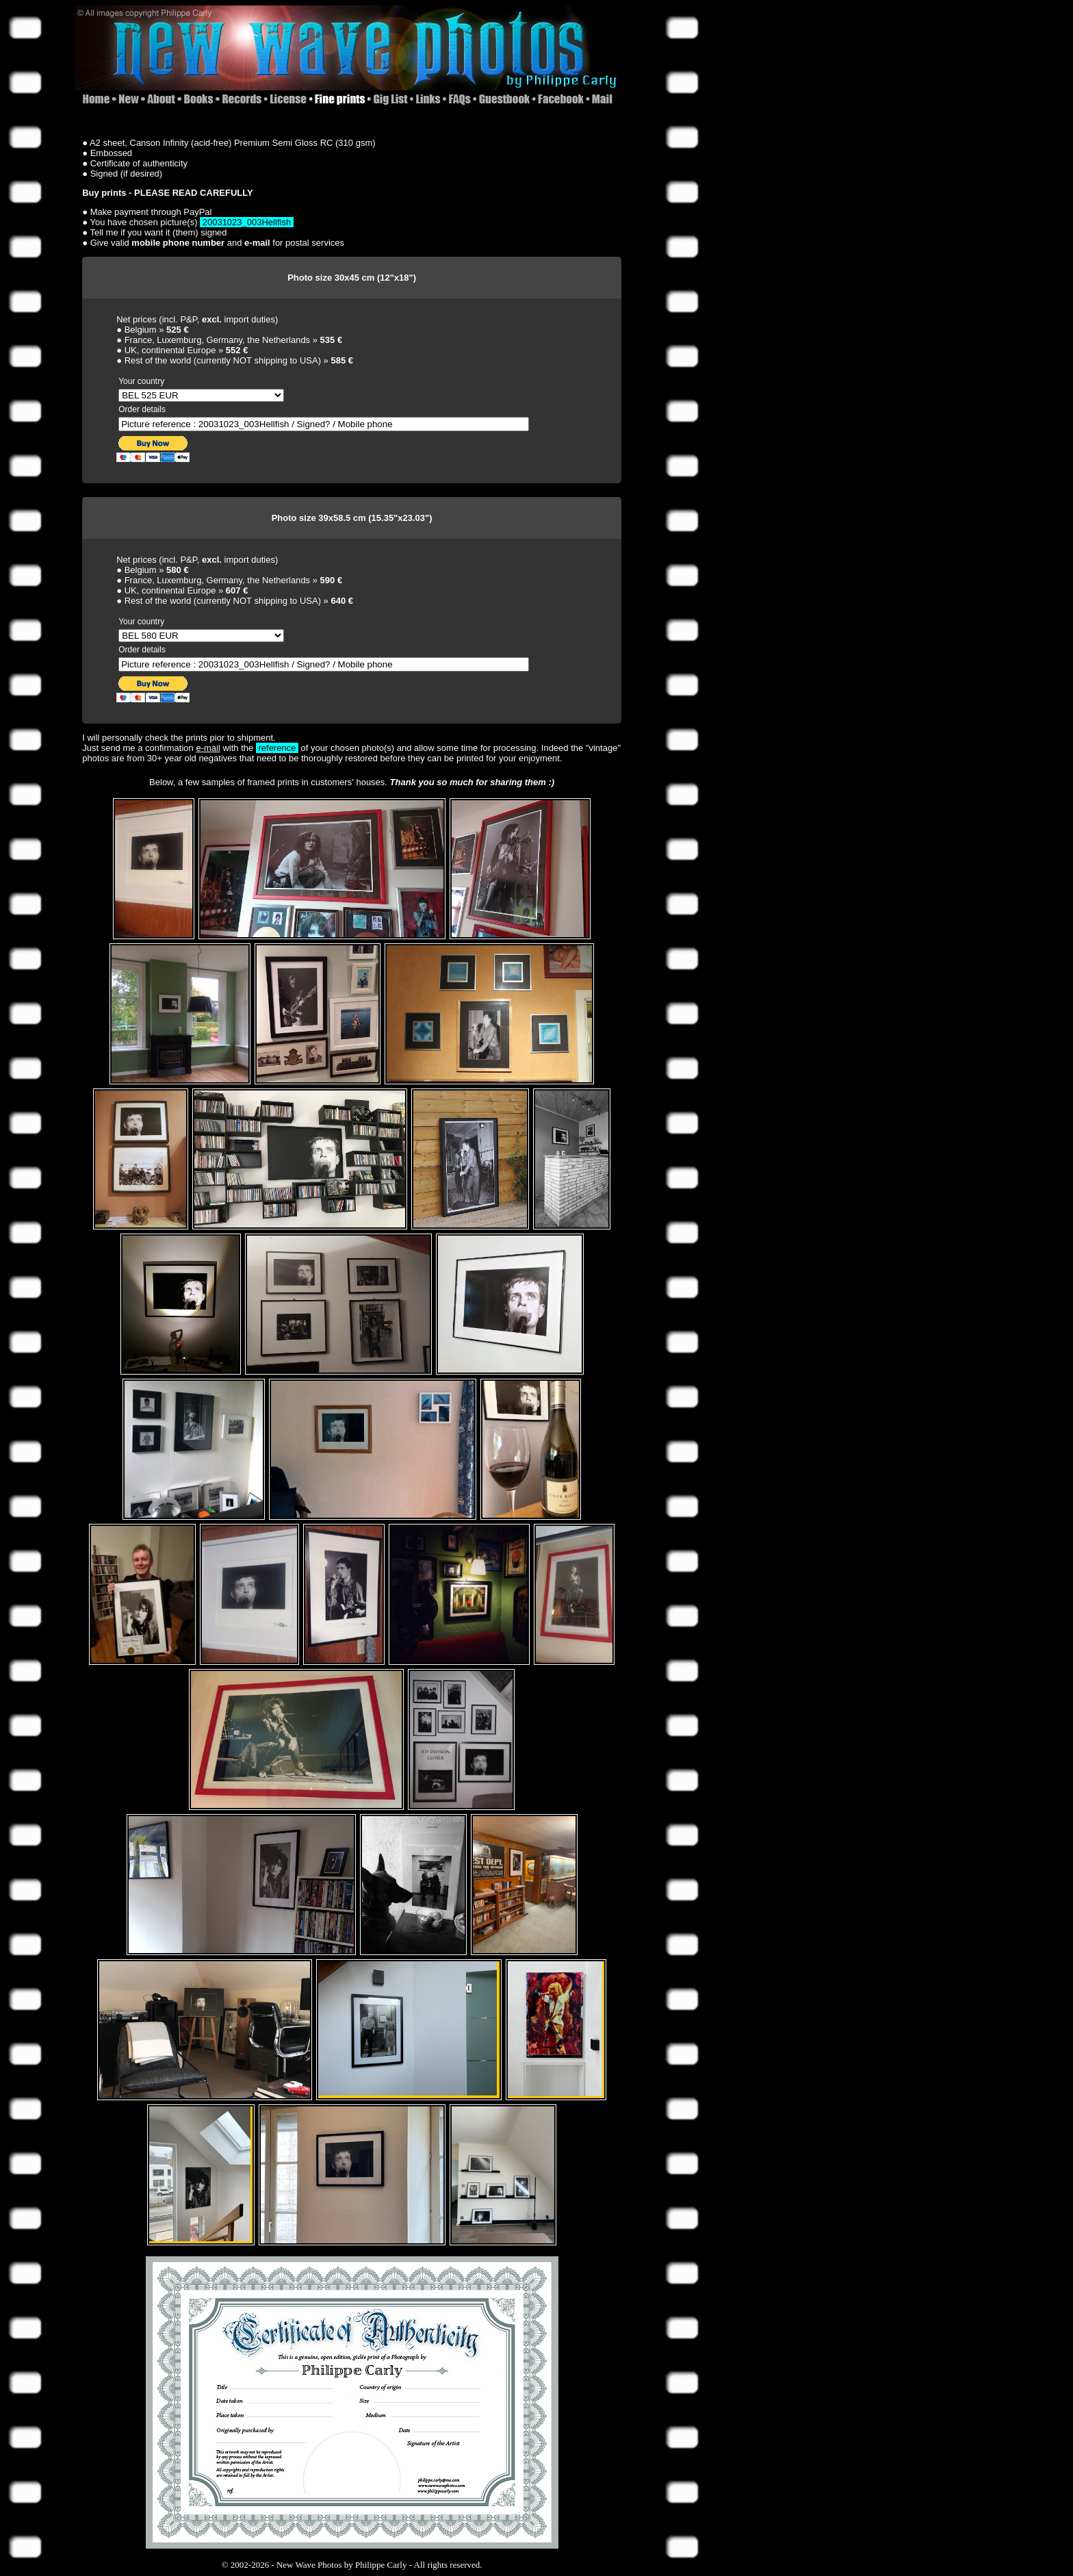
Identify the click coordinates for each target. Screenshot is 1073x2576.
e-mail (208, 748)
